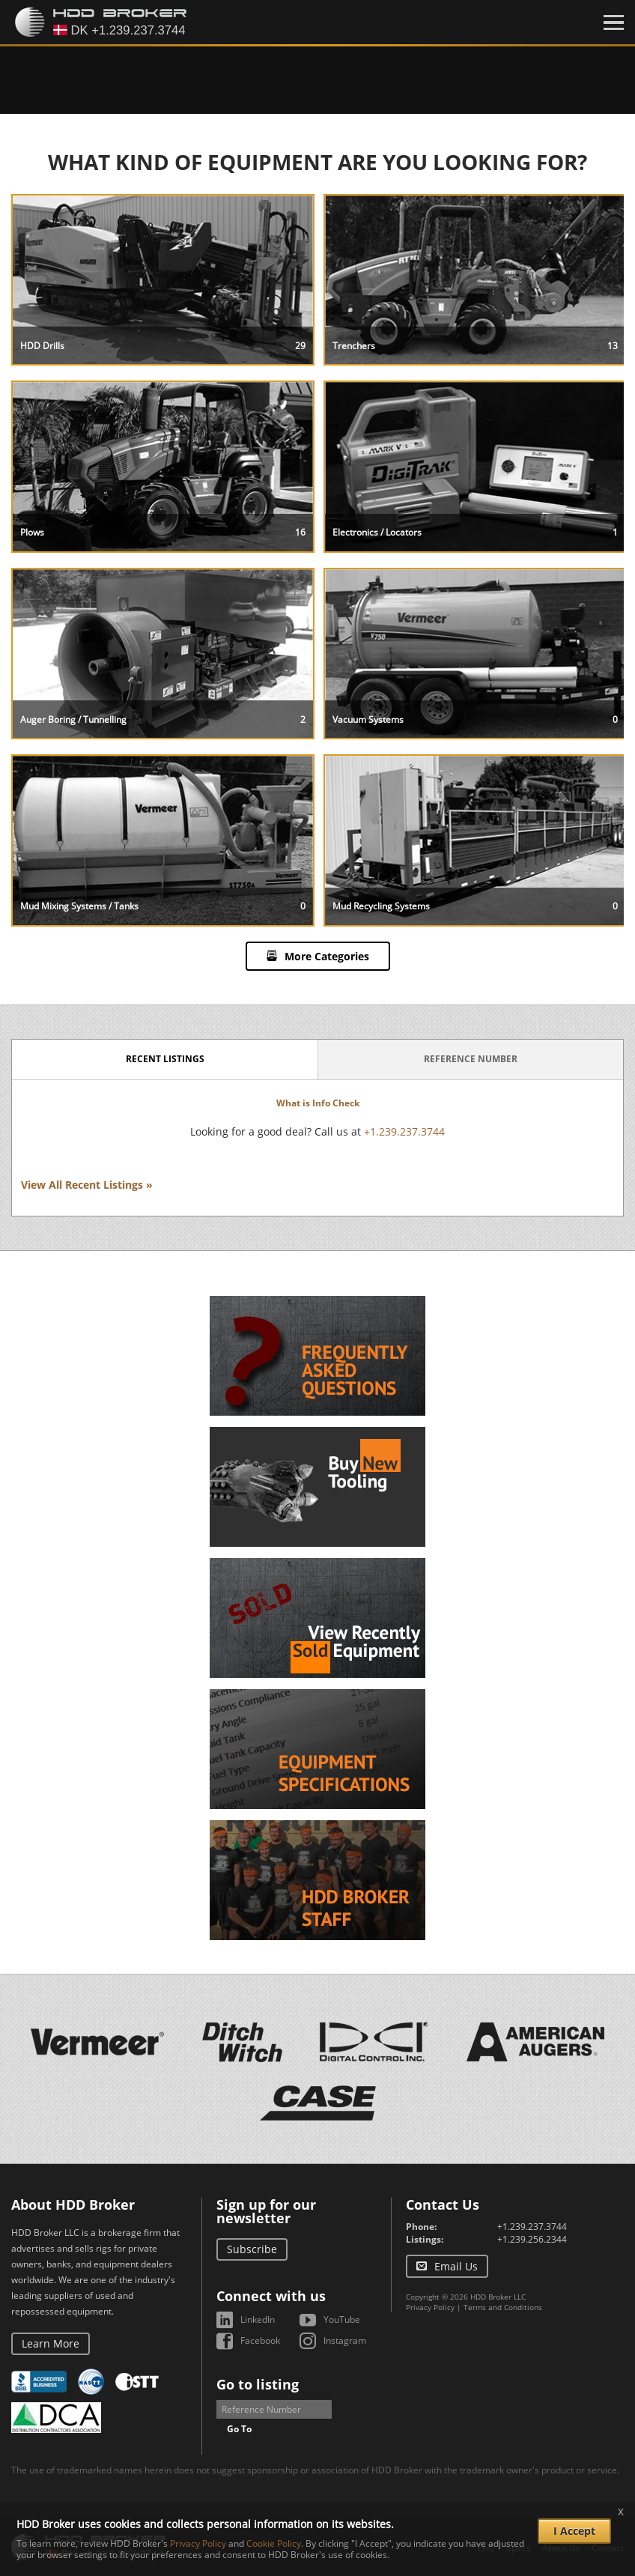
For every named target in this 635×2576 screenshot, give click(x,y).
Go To (239, 2428)
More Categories (327, 956)
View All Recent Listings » (87, 1185)
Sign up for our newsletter (266, 2211)
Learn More (50, 2343)
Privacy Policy (430, 2307)
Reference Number (470, 1058)
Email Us (456, 2266)
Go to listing (257, 2384)
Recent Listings (165, 1058)
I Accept (574, 2531)
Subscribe (252, 2249)
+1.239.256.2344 (532, 2239)
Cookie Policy (273, 2543)
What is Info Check (317, 1103)
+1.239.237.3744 (404, 1131)
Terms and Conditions (503, 2307)
